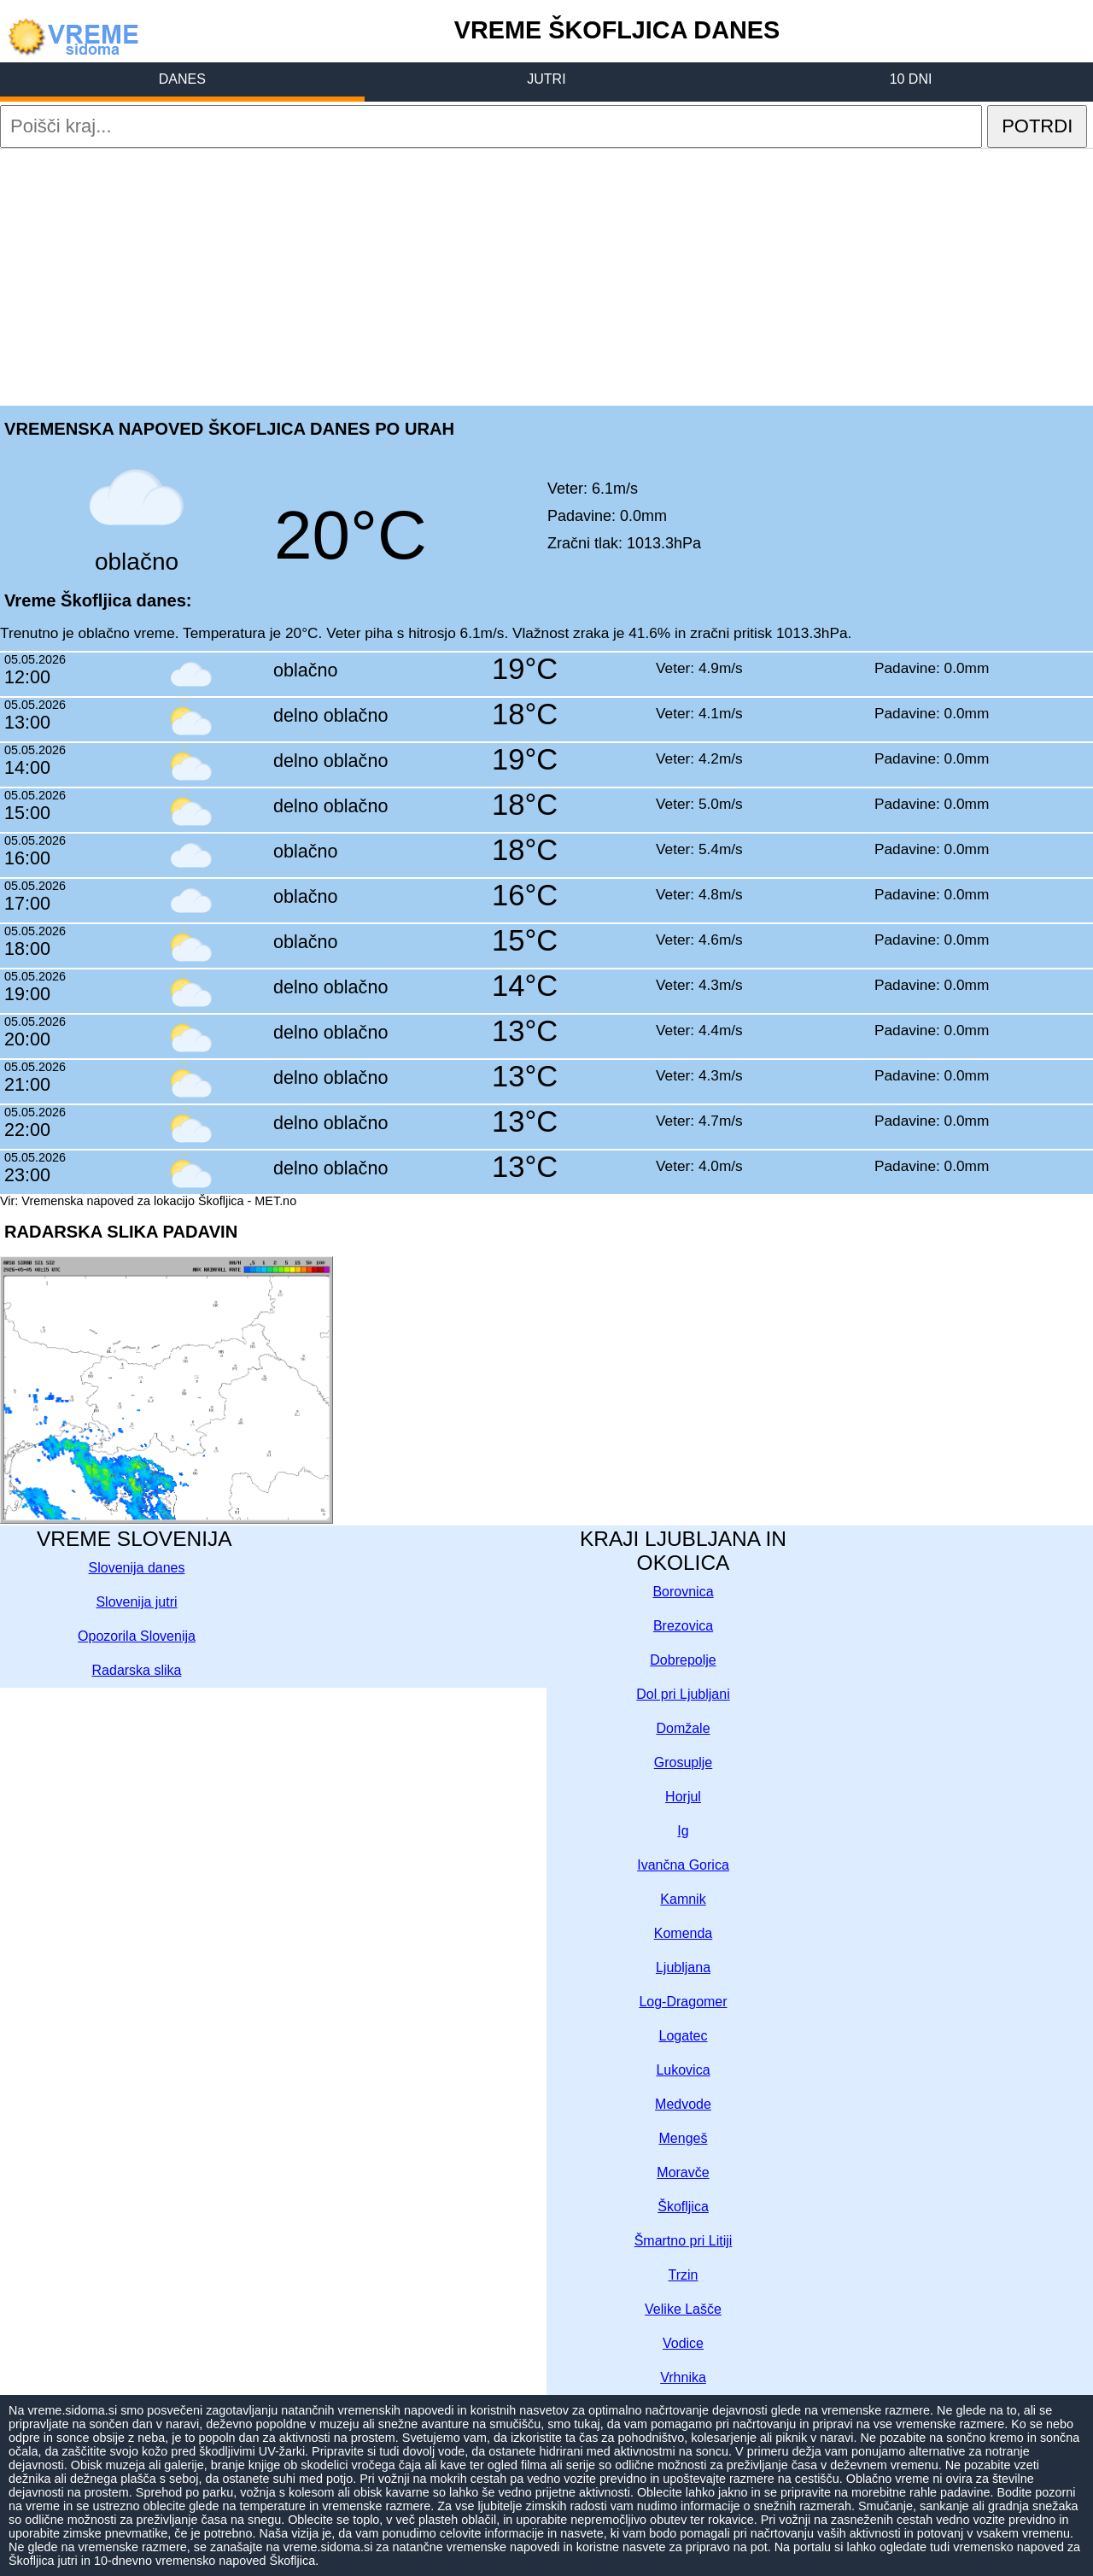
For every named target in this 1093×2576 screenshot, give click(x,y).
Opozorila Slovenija (137, 1636)
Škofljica (683, 2206)
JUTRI (546, 79)
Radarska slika (137, 1670)
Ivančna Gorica (683, 1865)
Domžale (683, 1728)
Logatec (683, 2036)
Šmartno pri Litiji (683, 2241)
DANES (182, 79)
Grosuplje (683, 1762)
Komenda (683, 1933)
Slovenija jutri (136, 1602)
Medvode (683, 2104)
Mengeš (683, 2138)
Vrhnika (683, 2377)
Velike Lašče (683, 2309)
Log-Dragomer (683, 2001)
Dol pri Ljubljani (682, 1694)
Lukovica (683, 2070)
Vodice (683, 2343)
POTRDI (1037, 126)
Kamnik (682, 1899)
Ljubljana (683, 1967)
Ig (682, 1831)
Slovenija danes (137, 1567)
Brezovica (683, 1626)
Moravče (683, 2172)
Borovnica (682, 1591)
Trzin (683, 2275)
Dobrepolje (683, 1660)
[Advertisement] (546, 275)
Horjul (683, 1796)
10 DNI (911, 79)
